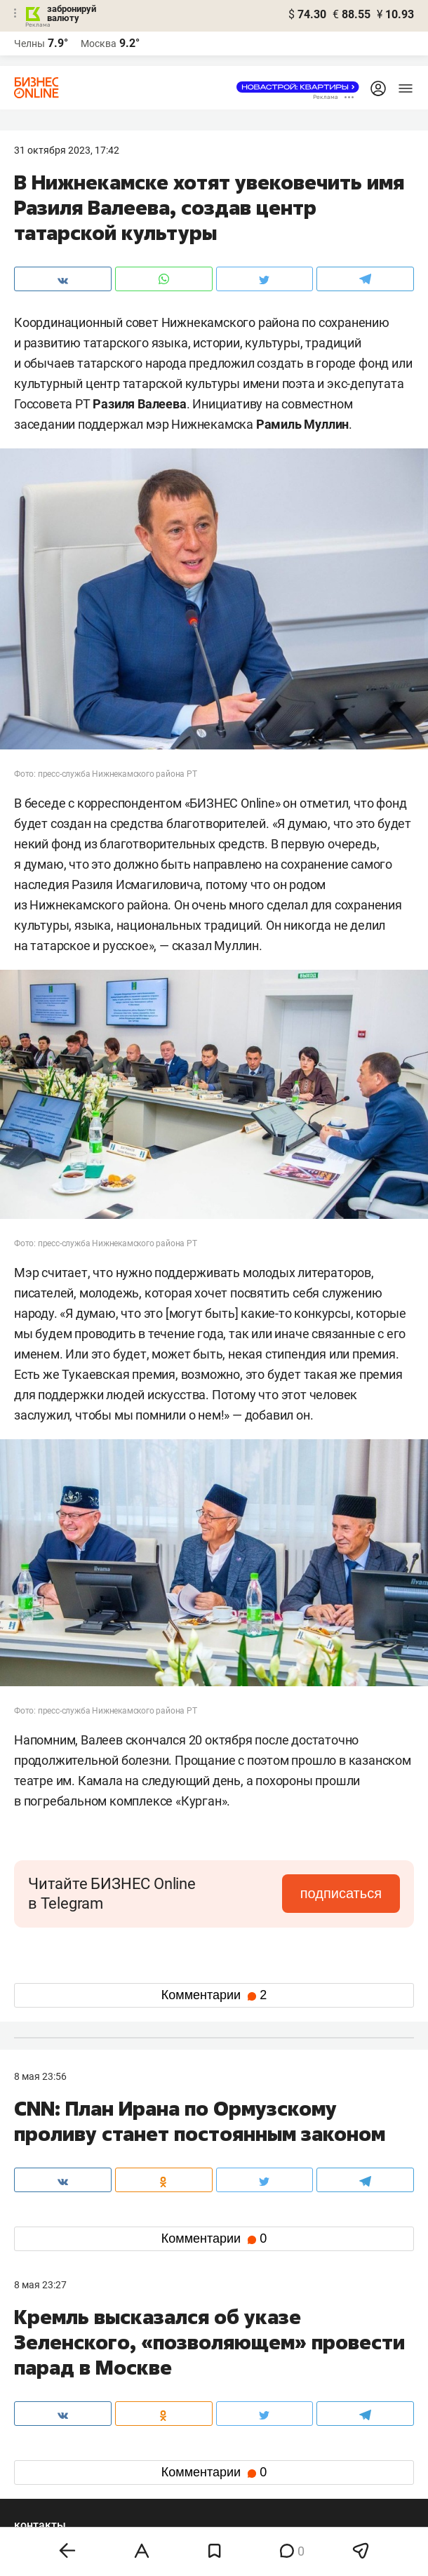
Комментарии (214, 1995)
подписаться (341, 1893)
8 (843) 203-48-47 (186, 2355)
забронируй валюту (71, 13)
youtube (44, 2466)
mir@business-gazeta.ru (200, 2372)
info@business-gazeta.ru (68, 2372)
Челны (29, 43)
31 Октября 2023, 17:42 (66, 150)
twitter (239, 2421)
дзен (236, 2443)
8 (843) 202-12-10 (53, 2355)
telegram (46, 2443)
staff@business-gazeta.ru (337, 2355)
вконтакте (50, 2421)
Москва (98, 43)
